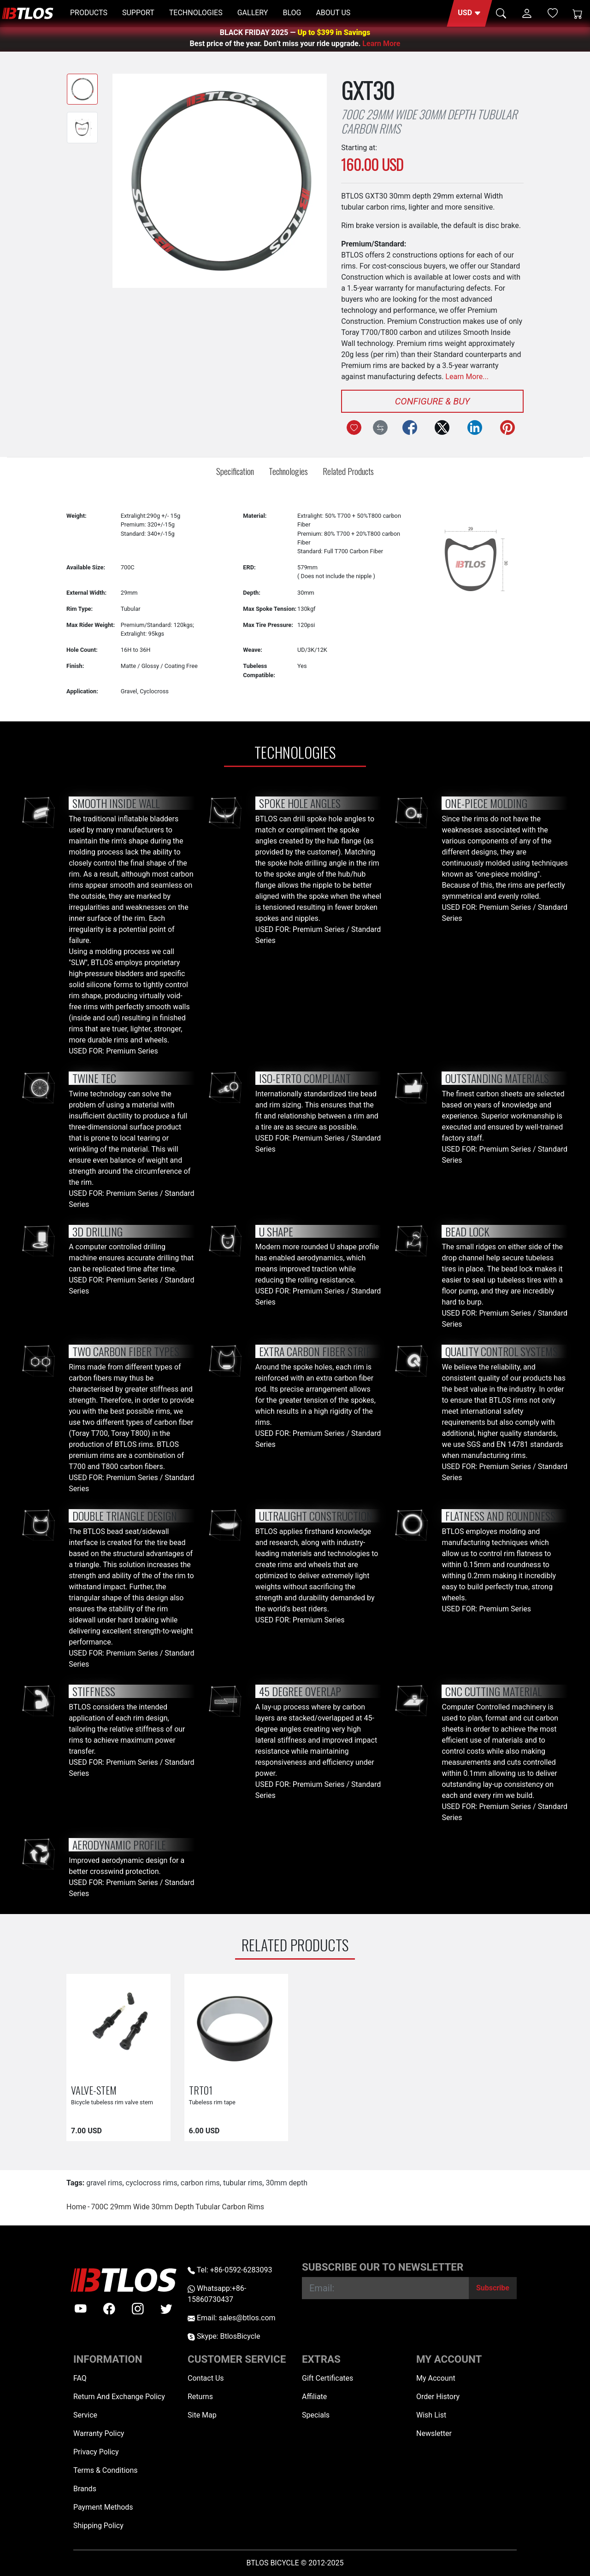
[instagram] (138, 2308)
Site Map (202, 2415)
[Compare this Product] (380, 427)
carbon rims (200, 2182)
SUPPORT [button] (138, 12)
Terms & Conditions (105, 2470)
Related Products (348, 471)
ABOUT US (333, 12)
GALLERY (252, 12)
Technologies (288, 471)
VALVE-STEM (94, 2089)
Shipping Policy (98, 2525)
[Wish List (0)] (552, 13)
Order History (438, 2396)
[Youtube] (81, 2308)
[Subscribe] (493, 2288)
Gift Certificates (327, 2378)
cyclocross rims (151, 2182)
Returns (200, 2396)
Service (85, 2415)
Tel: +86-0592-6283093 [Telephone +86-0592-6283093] (230, 2270)
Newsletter (434, 2433)
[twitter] (166, 2308)
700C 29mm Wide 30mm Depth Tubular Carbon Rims (177, 2206)
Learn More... (467, 376)
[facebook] (109, 2308)
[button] (469, 13)
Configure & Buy (432, 401)
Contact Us (206, 2378)
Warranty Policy (98, 2433)
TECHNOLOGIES (196, 12)
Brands (84, 2488)
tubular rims (242, 2182)
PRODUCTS (88, 12)
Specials (316, 2415)
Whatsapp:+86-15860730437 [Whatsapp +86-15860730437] (217, 2294)
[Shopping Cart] (577, 13)
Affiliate (314, 2396)
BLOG (292, 12)
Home (76, 2206)
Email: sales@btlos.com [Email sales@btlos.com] (232, 2317)
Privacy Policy (96, 2451)
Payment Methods (103, 2507)
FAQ (80, 2378)
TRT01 (200, 2089)
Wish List (431, 2415)
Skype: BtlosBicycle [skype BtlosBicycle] (224, 2336)
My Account (435, 2378)
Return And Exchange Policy (119, 2396)
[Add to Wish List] (354, 427)
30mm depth (286, 2182)
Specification (235, 471)
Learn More (381, 43)
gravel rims (104, 2182)
